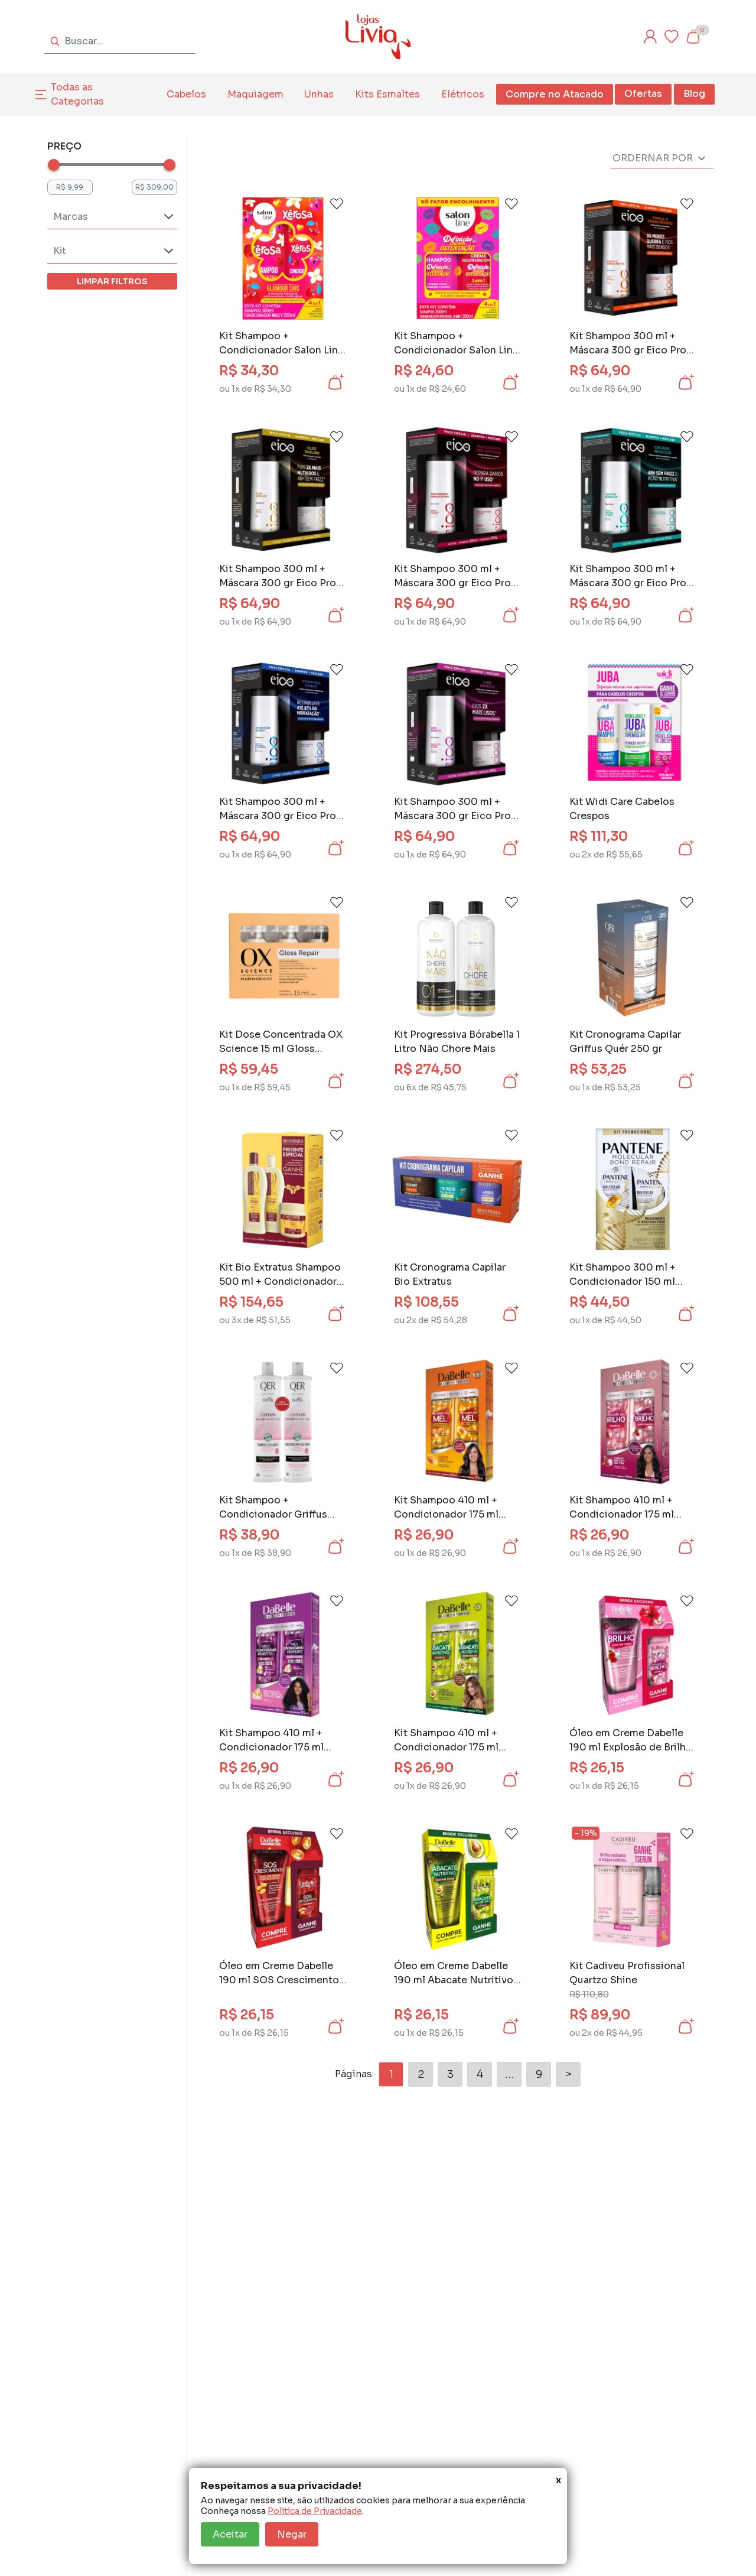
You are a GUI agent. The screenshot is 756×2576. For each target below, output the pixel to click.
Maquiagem (255, 94)
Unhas (319, 94)
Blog (694, 93)
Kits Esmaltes (387, 94)
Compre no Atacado (555, 94)
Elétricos (462, 94)
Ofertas (643, 93)
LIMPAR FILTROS (112, 281)
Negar (292, 2534)
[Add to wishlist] (337, 204)
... (509, 2074)
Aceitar (230, 2534)
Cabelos (186, 94)
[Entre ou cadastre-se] (650, 37)
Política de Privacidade (315, 2511)
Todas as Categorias (77, 94)
